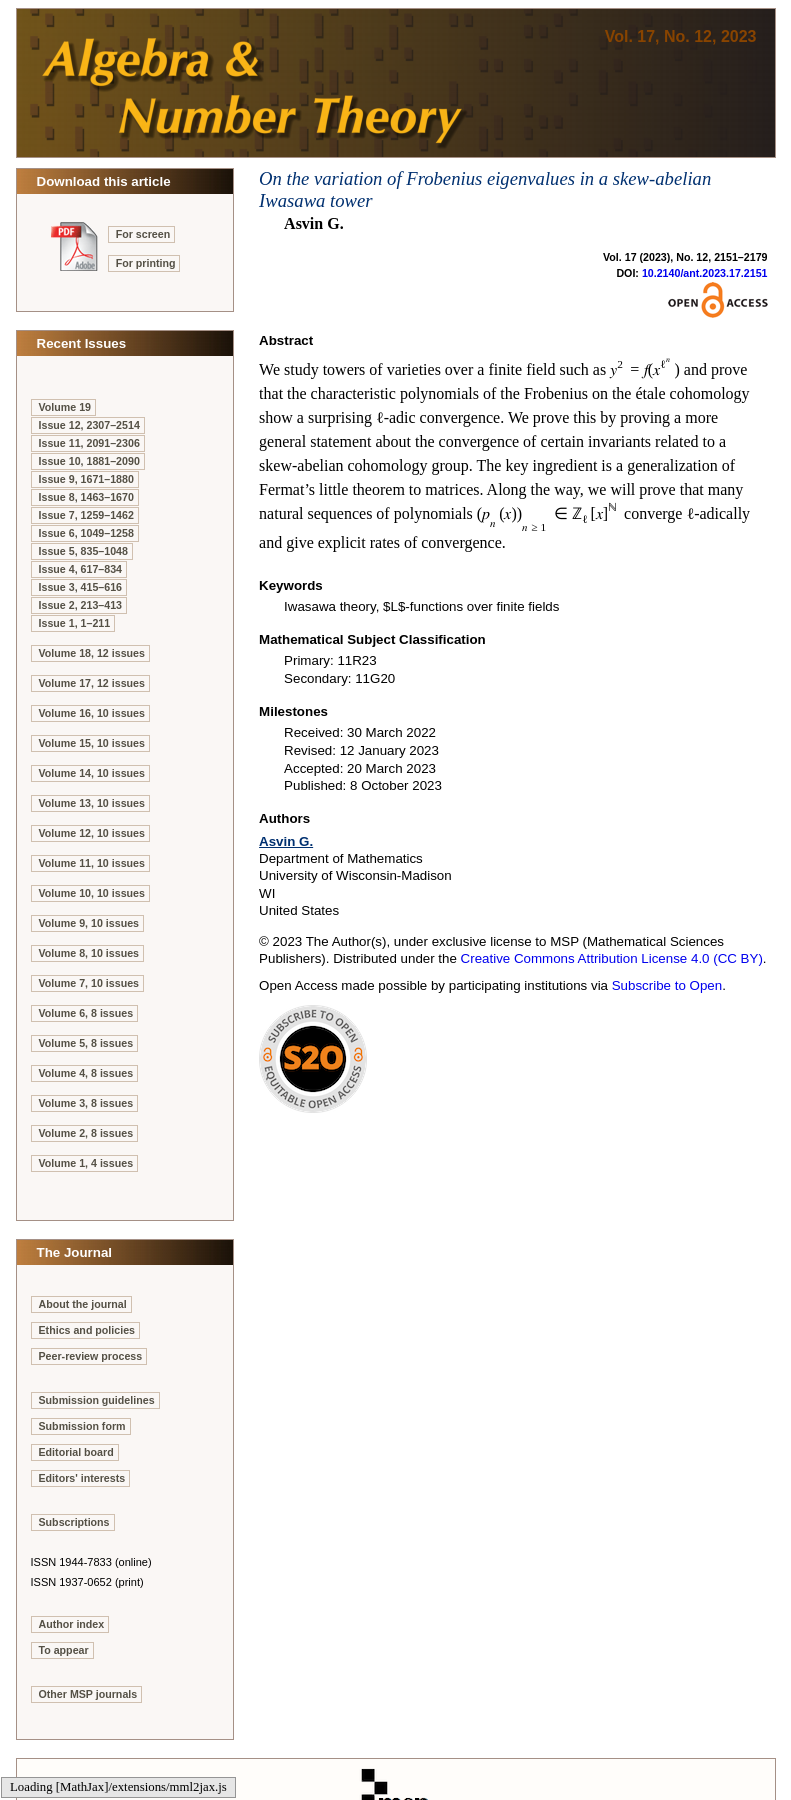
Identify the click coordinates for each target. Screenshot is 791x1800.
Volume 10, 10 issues (92, 893)
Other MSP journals (88, 1694)
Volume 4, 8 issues (86, 1073)
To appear (64, 1650)
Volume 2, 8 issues (86, 1133)
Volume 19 (65, 407)
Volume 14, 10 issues (92, 773)
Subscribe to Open (667, 985)
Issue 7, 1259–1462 (86, 515)
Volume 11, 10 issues (92, 863)
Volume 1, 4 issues (86, 1163)
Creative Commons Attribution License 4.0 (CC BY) (612, 958)
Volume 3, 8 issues (86, 1103)
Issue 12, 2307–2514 (89, 425)
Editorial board (76, 1452)
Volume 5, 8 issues (86, 1043)
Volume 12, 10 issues (92, 833)
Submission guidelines (97, 1400)
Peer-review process (91, 1356)
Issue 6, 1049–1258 (86, 533)
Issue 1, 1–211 (75, 623)
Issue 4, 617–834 (81, 569)
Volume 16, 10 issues (92, 713)
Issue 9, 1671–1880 (86, 479)
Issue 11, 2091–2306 (89, 443)
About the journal (83, 1304)
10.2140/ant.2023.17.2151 (705, 273)
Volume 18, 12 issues (92, 653)
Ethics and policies (87, 1330)
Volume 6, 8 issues (86, 1013)
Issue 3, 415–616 (81, 587)
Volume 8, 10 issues (89, 953)
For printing (146, 263)
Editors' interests (82, 1478)
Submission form (82, 1426)
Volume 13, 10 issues (92, 803)
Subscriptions (74, 1522)
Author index (72, 1624)
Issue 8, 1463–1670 (86, 497)
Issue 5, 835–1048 (83, 551)
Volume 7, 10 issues (89, 983)
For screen (143, 234)
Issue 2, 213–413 (81, 605)
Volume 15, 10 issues (92, 743)
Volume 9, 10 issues (89, 923)
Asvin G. (286, 841)
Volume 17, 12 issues (92, 683)
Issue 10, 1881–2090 (89, 461)
